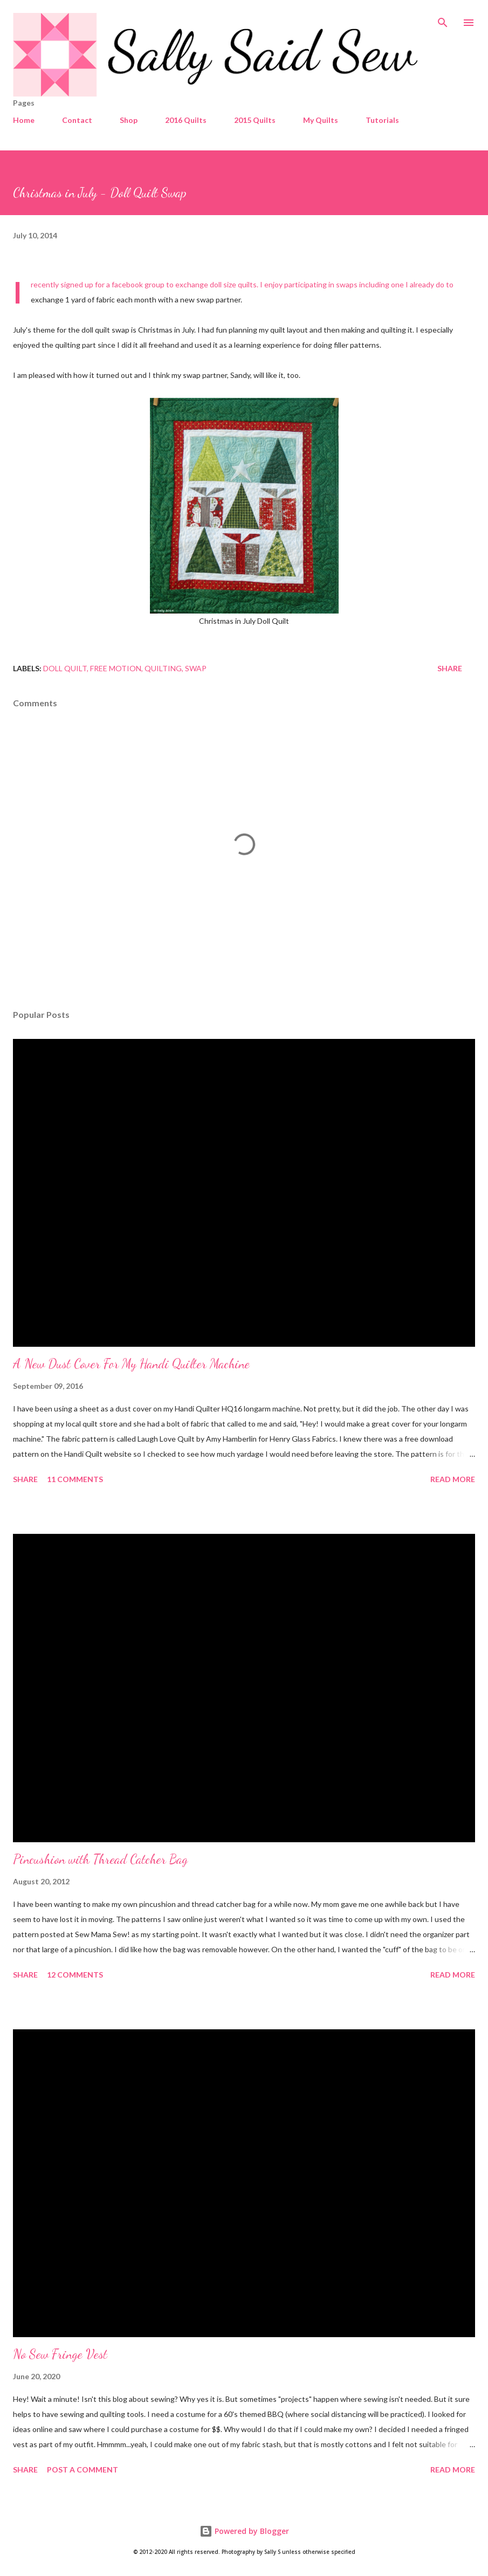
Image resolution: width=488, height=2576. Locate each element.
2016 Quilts (186, 120)
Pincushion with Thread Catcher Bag (100, 1859)
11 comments (75, 1479)
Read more (452, 1479)
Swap (196, 668)
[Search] (442, 19)
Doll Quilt (65, 668)
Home (24, 120)
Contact (77, 120)
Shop (129, 120)
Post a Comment (82, 2469)
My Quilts (320, 120)
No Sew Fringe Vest (60, 2354)
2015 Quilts (255, 120)
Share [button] (449, 668)
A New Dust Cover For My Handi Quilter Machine (131, 1364)
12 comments (75, 1974)
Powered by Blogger (244, 2531)
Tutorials (382, 120)
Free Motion (115, 668)
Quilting (163, 668)
